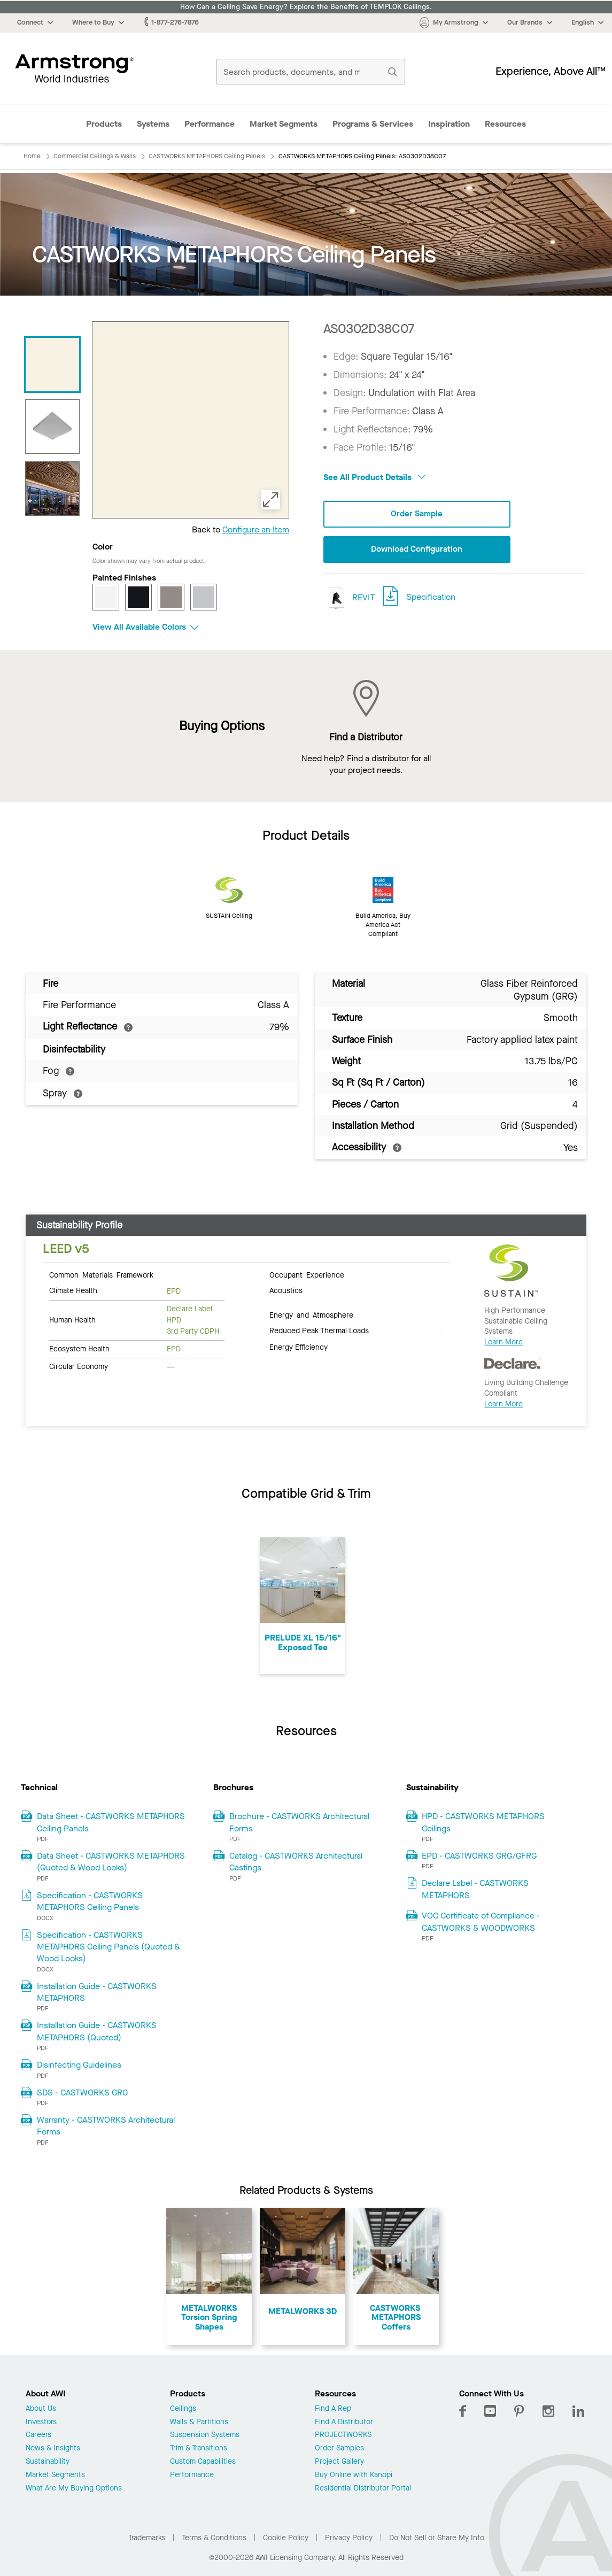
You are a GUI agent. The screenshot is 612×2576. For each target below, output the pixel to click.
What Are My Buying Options (74, 2488)
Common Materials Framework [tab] (101, 1274)
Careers (38, 2435)
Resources (505, 123)
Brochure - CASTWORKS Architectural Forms (299, 1822)
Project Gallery (339, 2461)
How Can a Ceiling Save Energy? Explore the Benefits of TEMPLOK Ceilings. (306, 7)
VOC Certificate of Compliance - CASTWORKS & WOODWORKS (481, 1921)
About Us (41, 2408)
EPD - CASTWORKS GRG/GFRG (479, 1855)
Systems (153, 123)
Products (104, 123)
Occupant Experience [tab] (306, 1274)
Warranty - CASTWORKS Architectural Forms (106, 2125)
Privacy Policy (349, 2538)
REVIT (349, 598)
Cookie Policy (285, 2538)
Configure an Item (255, 529)
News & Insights (53, 2448)
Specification (430, 597)
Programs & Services (372, 123)
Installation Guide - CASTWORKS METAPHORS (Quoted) (97, 2031)
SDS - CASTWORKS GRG (82, 2092)
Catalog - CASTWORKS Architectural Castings (295, 1861)
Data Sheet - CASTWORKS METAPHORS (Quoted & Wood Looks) (111, 1861)
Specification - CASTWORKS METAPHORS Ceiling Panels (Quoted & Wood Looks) (108, 1946)
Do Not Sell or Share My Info (436, 2538)
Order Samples (339, 2448)
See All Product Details (374, 477)
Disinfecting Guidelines (79, 2064)
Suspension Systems (204, 2435)
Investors (41, 2422)
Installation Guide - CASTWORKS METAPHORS (97, 1992)
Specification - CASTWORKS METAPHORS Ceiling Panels (90, 1901)
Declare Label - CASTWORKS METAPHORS (475, 1888)
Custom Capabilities (203, 2461)
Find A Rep (333, 2408)
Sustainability (47, 2461)
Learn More (503, 1342)
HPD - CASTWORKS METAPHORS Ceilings (483, 1822)
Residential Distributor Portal (363, 2488)
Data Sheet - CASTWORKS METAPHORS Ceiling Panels (111, 1822)
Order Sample (417, 514)
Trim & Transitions (198, 2448)
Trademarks (146, 2538)
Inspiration (449, 123)
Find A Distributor (344, 2422)
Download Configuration (417, 549)
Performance (209, 123)
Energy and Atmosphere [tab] (311, 1314)
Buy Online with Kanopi (353, 2475)
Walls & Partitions (199, 2422)
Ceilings (183, 2408)
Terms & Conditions (214, 2538)
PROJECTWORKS (343, 2435)
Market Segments (283, 123)
